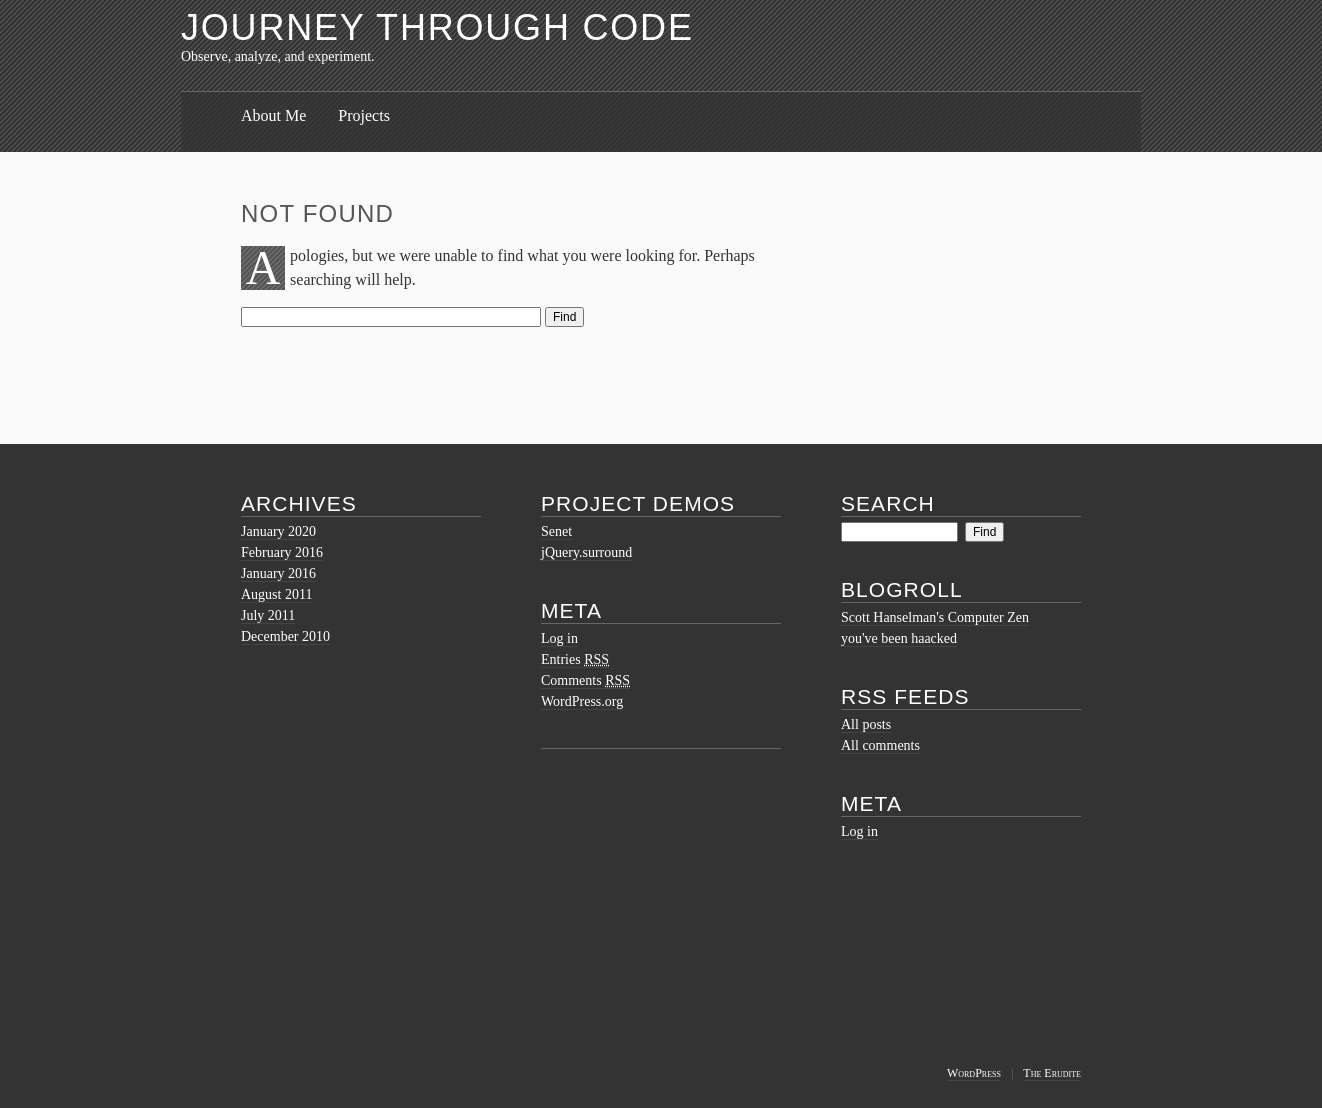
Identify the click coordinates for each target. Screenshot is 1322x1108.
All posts (866, 724)
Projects (364, 115)
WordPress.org (582, 701)
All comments (880, 745)
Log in (559, 638)
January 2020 (278, 531)
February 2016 (282, 552)
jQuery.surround (586, 552)
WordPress (974, 1073)
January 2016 (278, 573)
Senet (556, 531)
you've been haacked (899, 638)
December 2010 (285, 636)
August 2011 (276, 594)
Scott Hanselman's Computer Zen (935, 617)
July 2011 (268, 615)
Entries (575, 659)
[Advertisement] (601, 873)
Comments (585, 680)
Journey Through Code (437, 27)
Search (888, 503)
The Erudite (1052, 1073)
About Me (273, 115)
